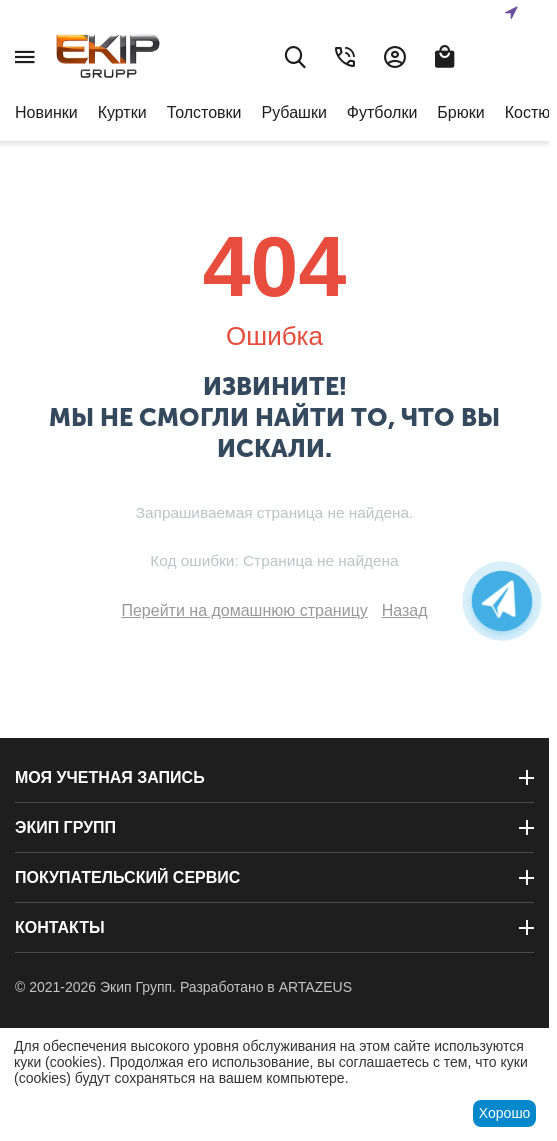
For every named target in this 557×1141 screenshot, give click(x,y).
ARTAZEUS (315, 987)
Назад (405, 610)
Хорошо (505, 1113)
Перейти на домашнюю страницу (244, 610)
